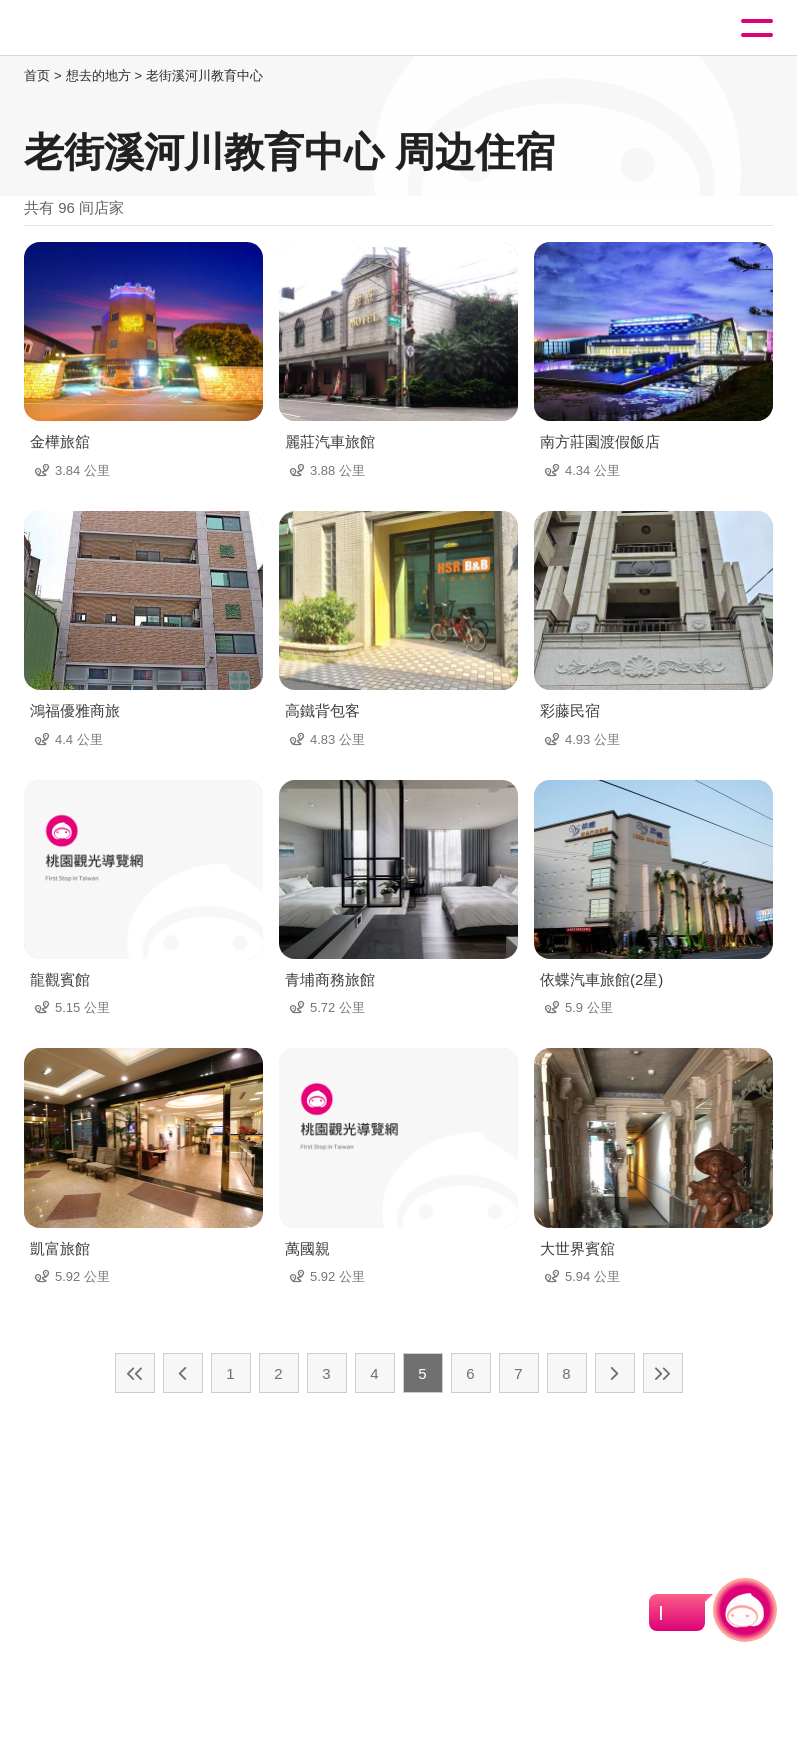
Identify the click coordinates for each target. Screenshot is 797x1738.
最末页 (663, 1373)
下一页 (615, 1373)
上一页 (183, 1373)
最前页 (135, 1373)
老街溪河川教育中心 (204, 75)
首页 (37, 75)
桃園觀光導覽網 (98, 28)
